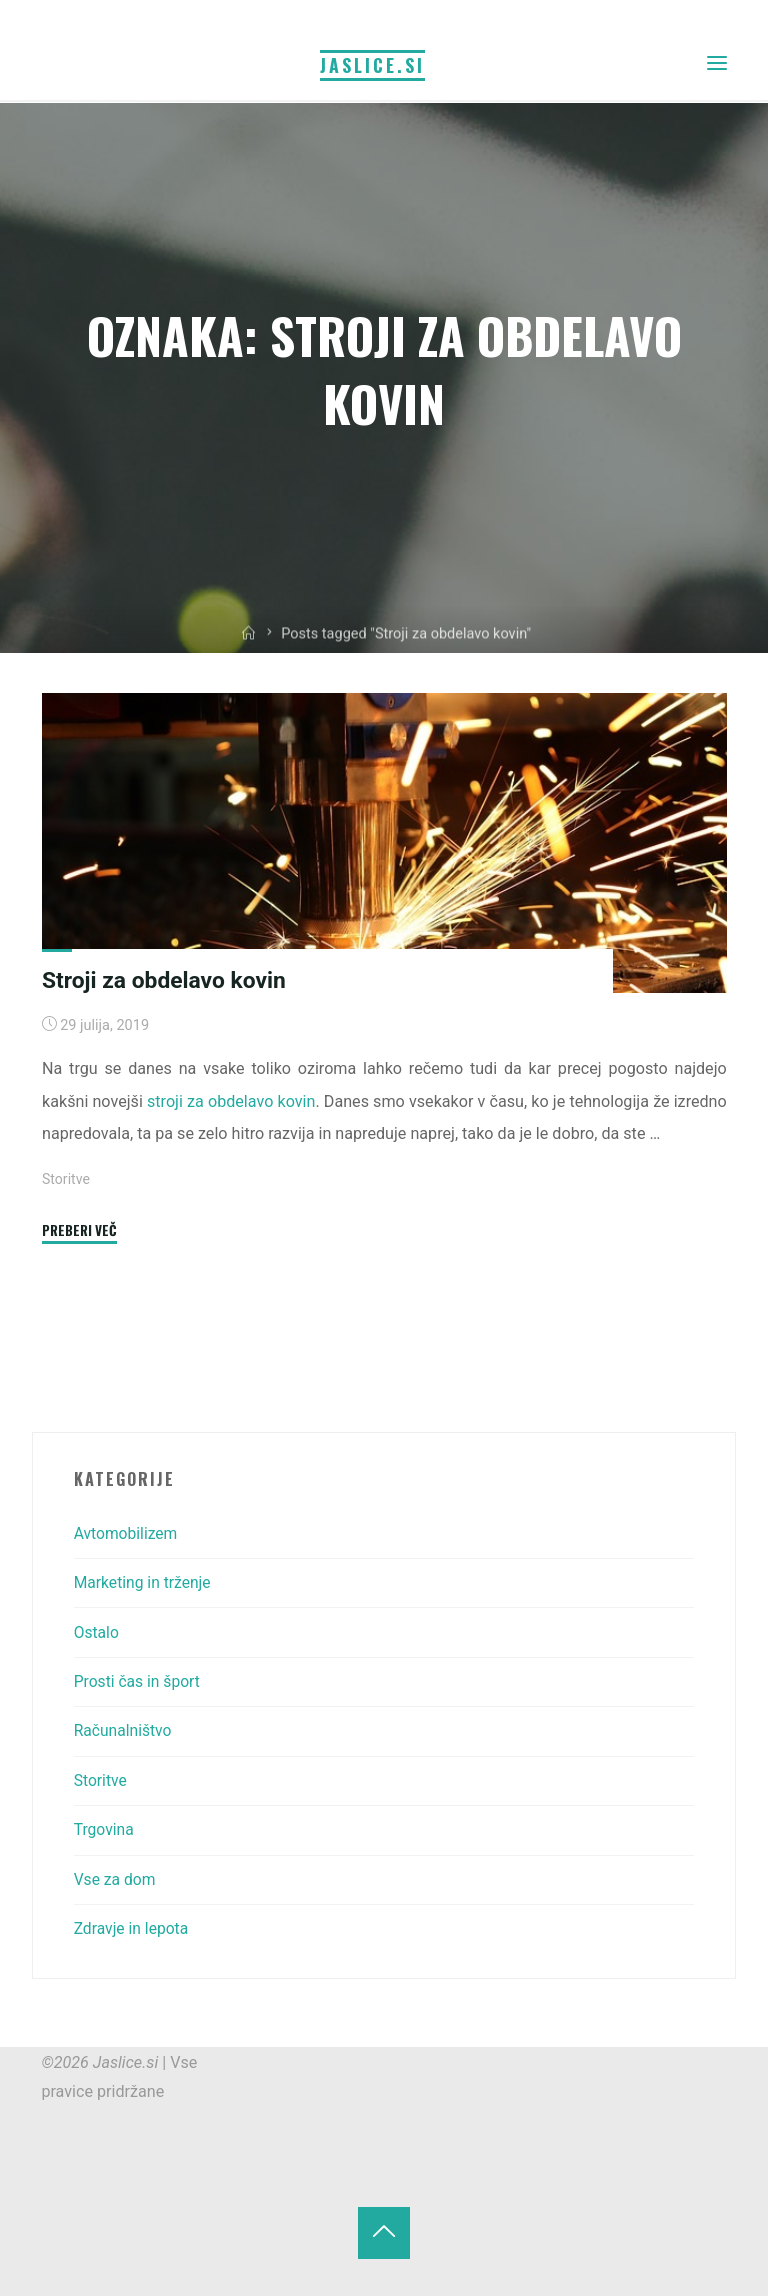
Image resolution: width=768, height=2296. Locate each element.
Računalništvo (124, 1730)
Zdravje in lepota (133, 1928)
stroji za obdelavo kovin (231, 1101)
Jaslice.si (372, 64)
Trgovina (105, 1829)
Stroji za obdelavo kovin (167, 980)
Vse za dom (116, 1879)
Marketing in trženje (144, 1582)
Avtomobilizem (127, 1533)
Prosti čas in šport (139, 1681)
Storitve (66, 1179)
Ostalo (97, 1632)
